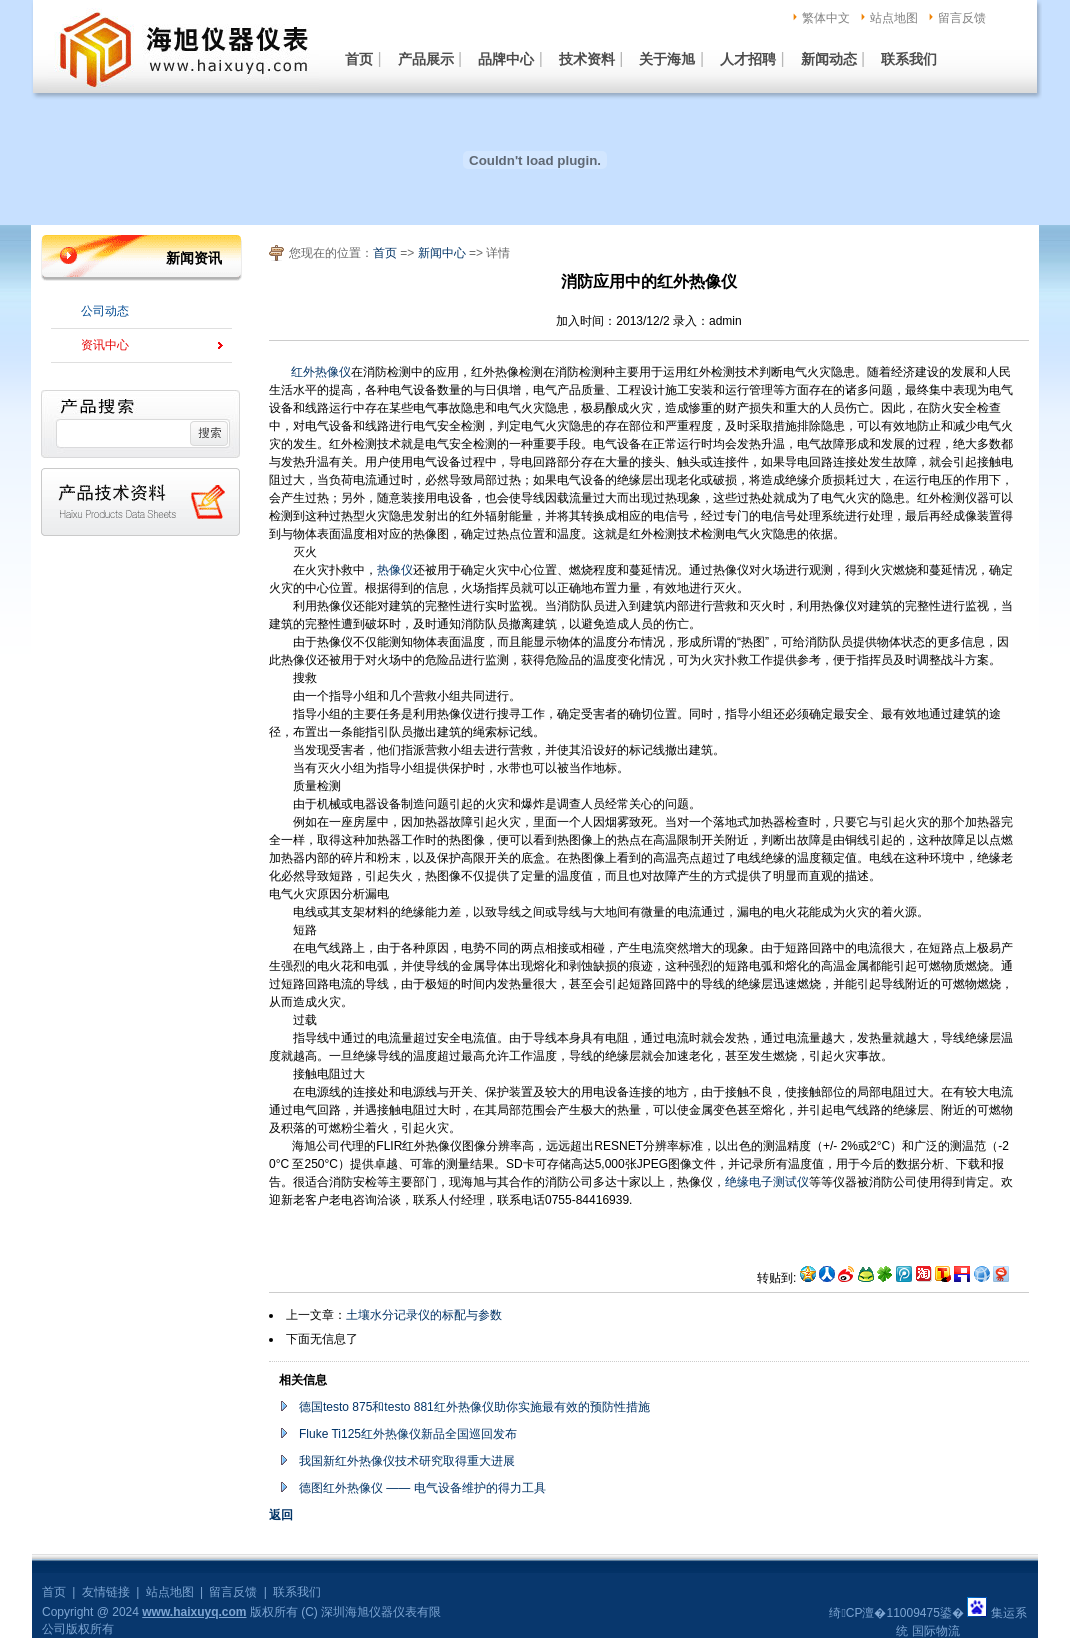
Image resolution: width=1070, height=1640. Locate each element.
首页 (359, 59)
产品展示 (426, 59)
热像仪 (395, 570)
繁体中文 (826, 18)
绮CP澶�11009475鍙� (896, 1613)
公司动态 (105, 311)
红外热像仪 (321, 372)
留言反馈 (962, 18)
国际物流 (936, 1631)
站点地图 (894, 18)
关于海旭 (667, 59)
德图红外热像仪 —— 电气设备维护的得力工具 (422, 1488)
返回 (281, 1515)
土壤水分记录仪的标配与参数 (424, 1315)
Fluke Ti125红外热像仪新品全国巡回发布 (408, 1434)
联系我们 (909, 59)
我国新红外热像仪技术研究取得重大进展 (407, 1461)
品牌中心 (506, 59)
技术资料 (587, 59)
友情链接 (106, 1592)
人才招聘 (748, 59)
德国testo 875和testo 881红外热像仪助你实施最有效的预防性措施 (474, 1407)
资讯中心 (105, 345)
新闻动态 (829, 59)
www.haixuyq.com (194, 1612)
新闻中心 (443, 253)
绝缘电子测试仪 (767, 1182)
